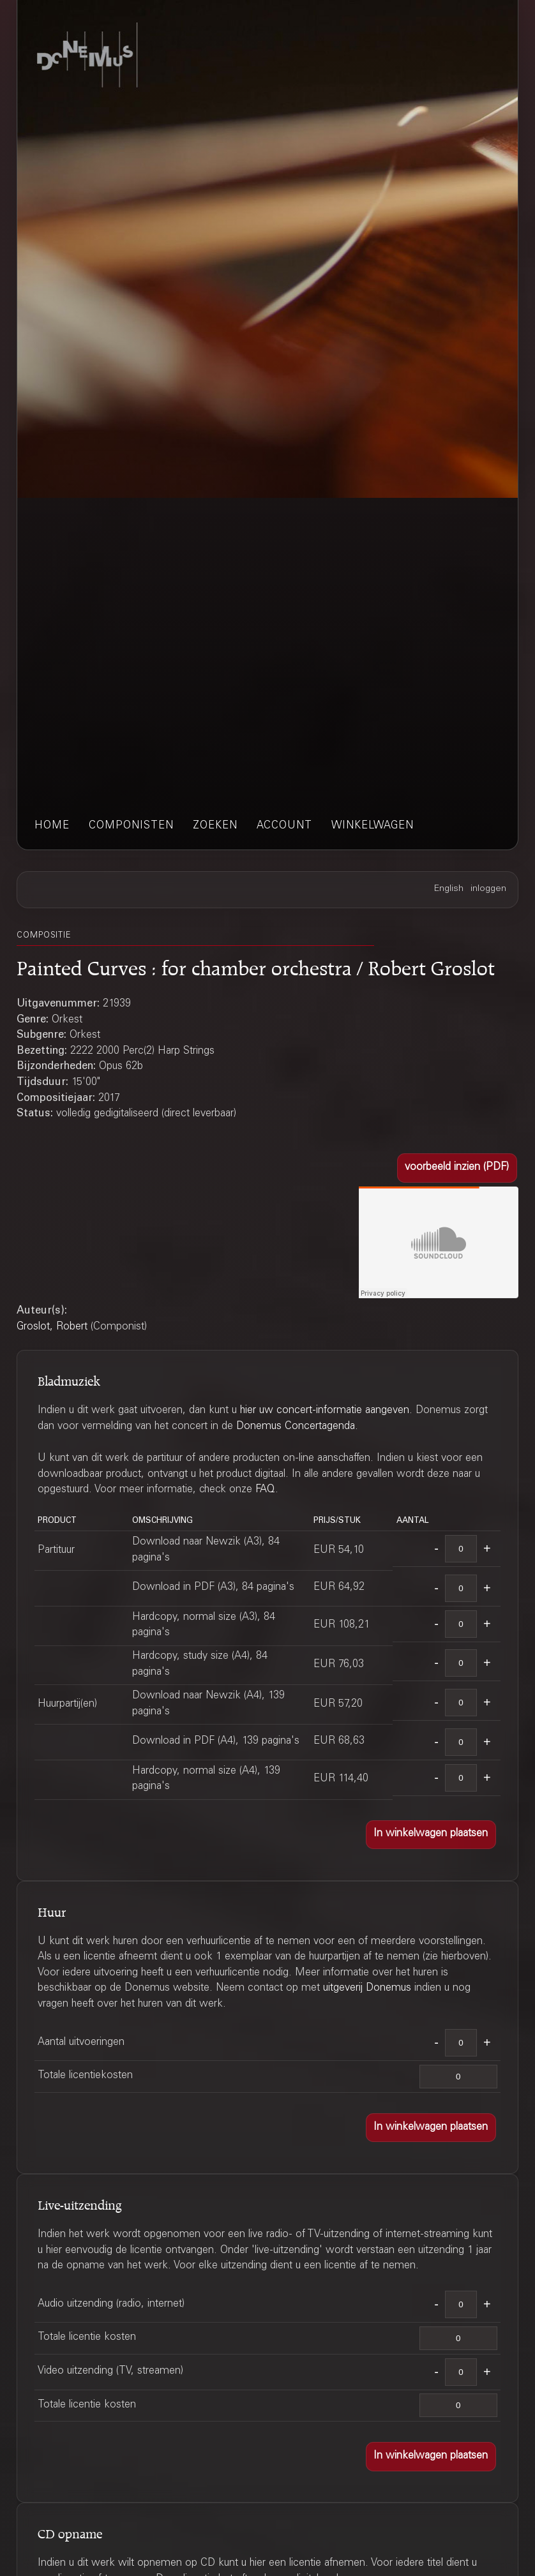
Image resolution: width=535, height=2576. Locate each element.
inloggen (488, 889)
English (448, 889)
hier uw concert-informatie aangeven (324, 1410)
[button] (457, 1167)
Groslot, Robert (52, 1327)
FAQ (265, 1490)
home (52, 826)
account (284, 826)
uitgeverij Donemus (367, 1988)
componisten (131, 826)
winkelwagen (372, 826)
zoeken (215, 826)
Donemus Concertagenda (295, 1426)
